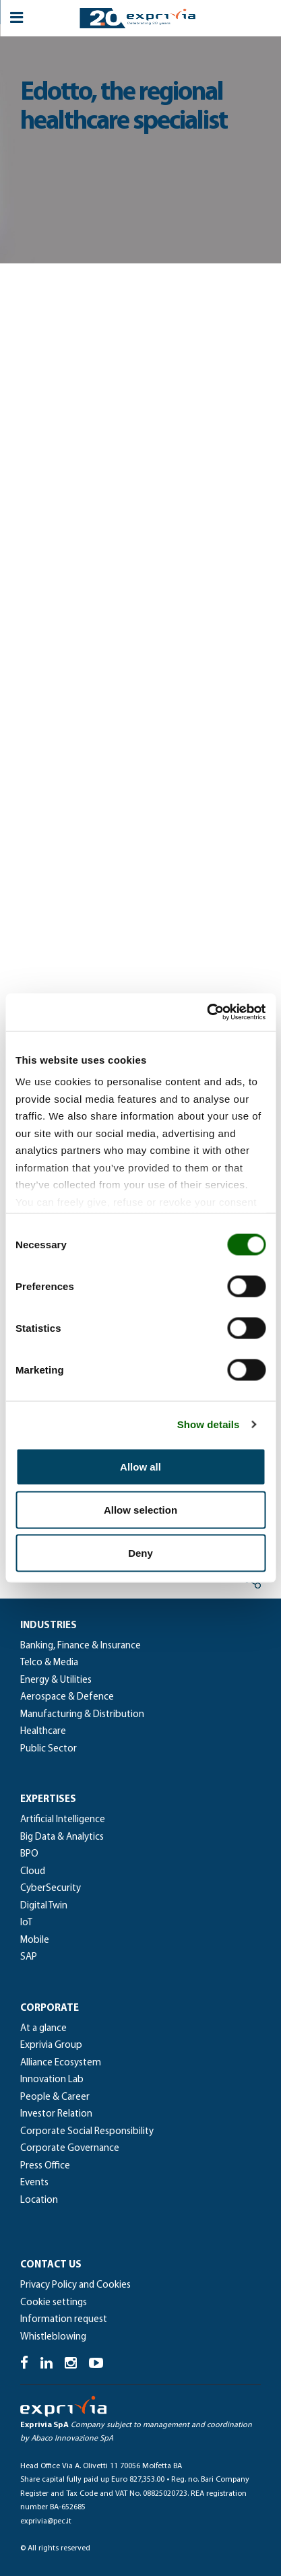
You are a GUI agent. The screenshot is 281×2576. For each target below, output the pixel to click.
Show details (208, 1424)
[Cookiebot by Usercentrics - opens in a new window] (207, 1012)
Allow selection (140, 1509)
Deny (140, 1552)
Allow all (140, 1466)
